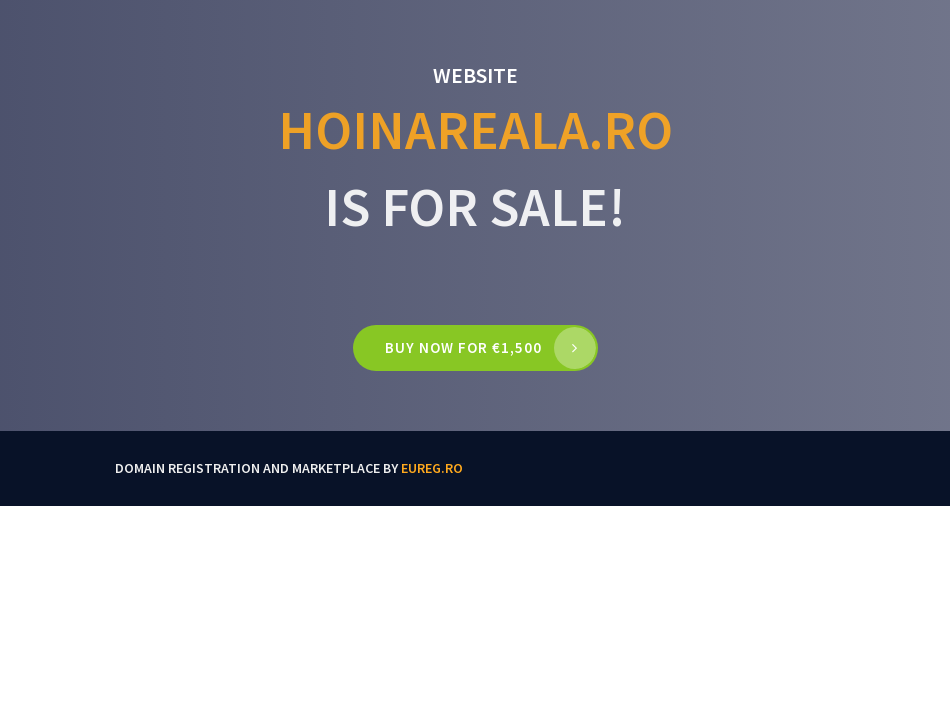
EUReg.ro (432, 468)
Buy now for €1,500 (463, 347)
